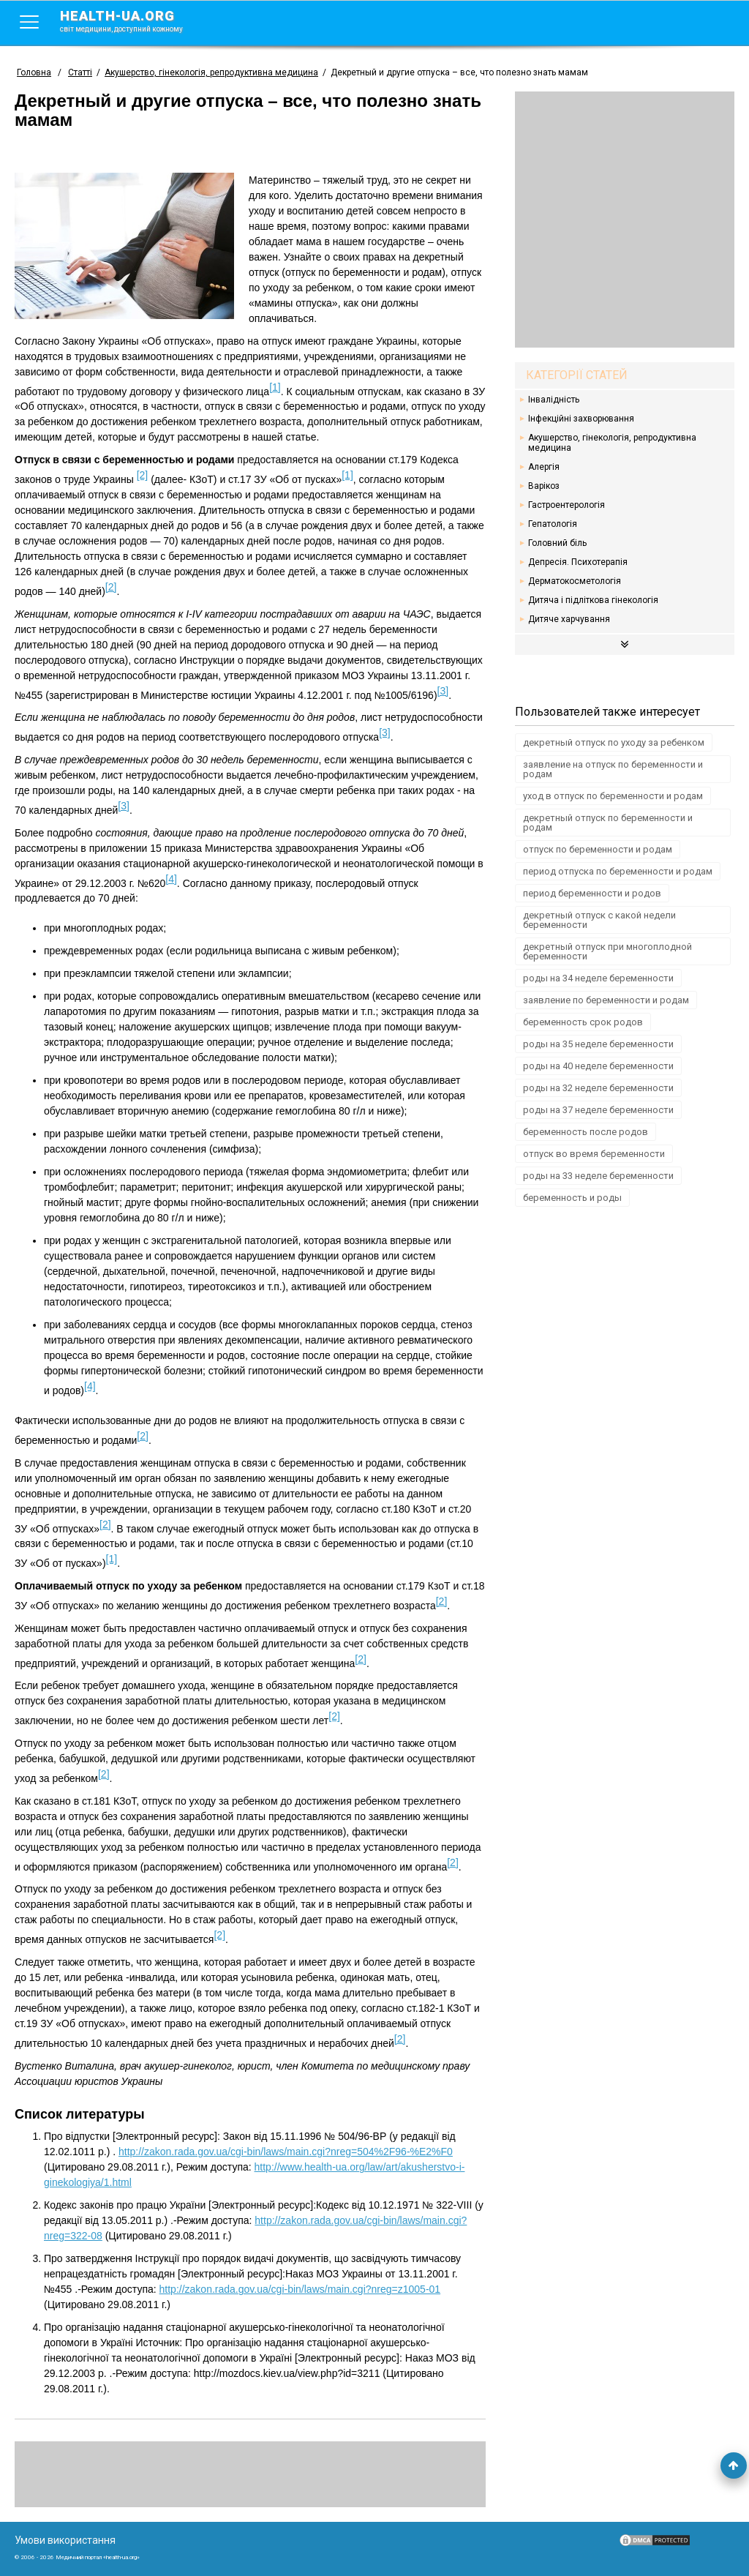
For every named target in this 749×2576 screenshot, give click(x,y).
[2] (142, 475)
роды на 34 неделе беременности (598, 978)
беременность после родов (585, 1131)
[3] (443, 691)
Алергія (544, 467)
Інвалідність (553, 399)
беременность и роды (572, 1197)
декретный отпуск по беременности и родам (608, 822)
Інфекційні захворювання (581, 418)
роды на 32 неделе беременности (598, 1087)
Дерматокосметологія (574, 581)
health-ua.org (133, 20)
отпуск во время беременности (594, 1153)
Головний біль (557, 543)
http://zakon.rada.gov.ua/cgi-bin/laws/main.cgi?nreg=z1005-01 (300, 2289)
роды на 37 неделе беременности (598, 1109)
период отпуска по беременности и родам (617, 871)
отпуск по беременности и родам (597, 849)
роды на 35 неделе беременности (598, 1043)
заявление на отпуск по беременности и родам (613, 769)
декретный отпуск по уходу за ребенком (613, 742)
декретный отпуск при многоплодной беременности (607, 951)
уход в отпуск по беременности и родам (613, 795)
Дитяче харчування (569, 619)
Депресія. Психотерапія (578, 562)
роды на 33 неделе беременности (598, 1175)
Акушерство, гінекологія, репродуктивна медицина (612, 443)
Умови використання (65, 2540)
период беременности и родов (592, 893)
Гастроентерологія (566, 505)
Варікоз (544, 486)
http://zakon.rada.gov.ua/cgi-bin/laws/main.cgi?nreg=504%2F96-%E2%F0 (285, 2151)
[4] (171, 879)
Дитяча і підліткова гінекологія (593, 600)
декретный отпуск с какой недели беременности (599, 920)
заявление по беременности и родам (606, 1000)
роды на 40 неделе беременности (598, 1065)
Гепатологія (552, 524)
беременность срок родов (583, 1021)
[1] (275, 387)
